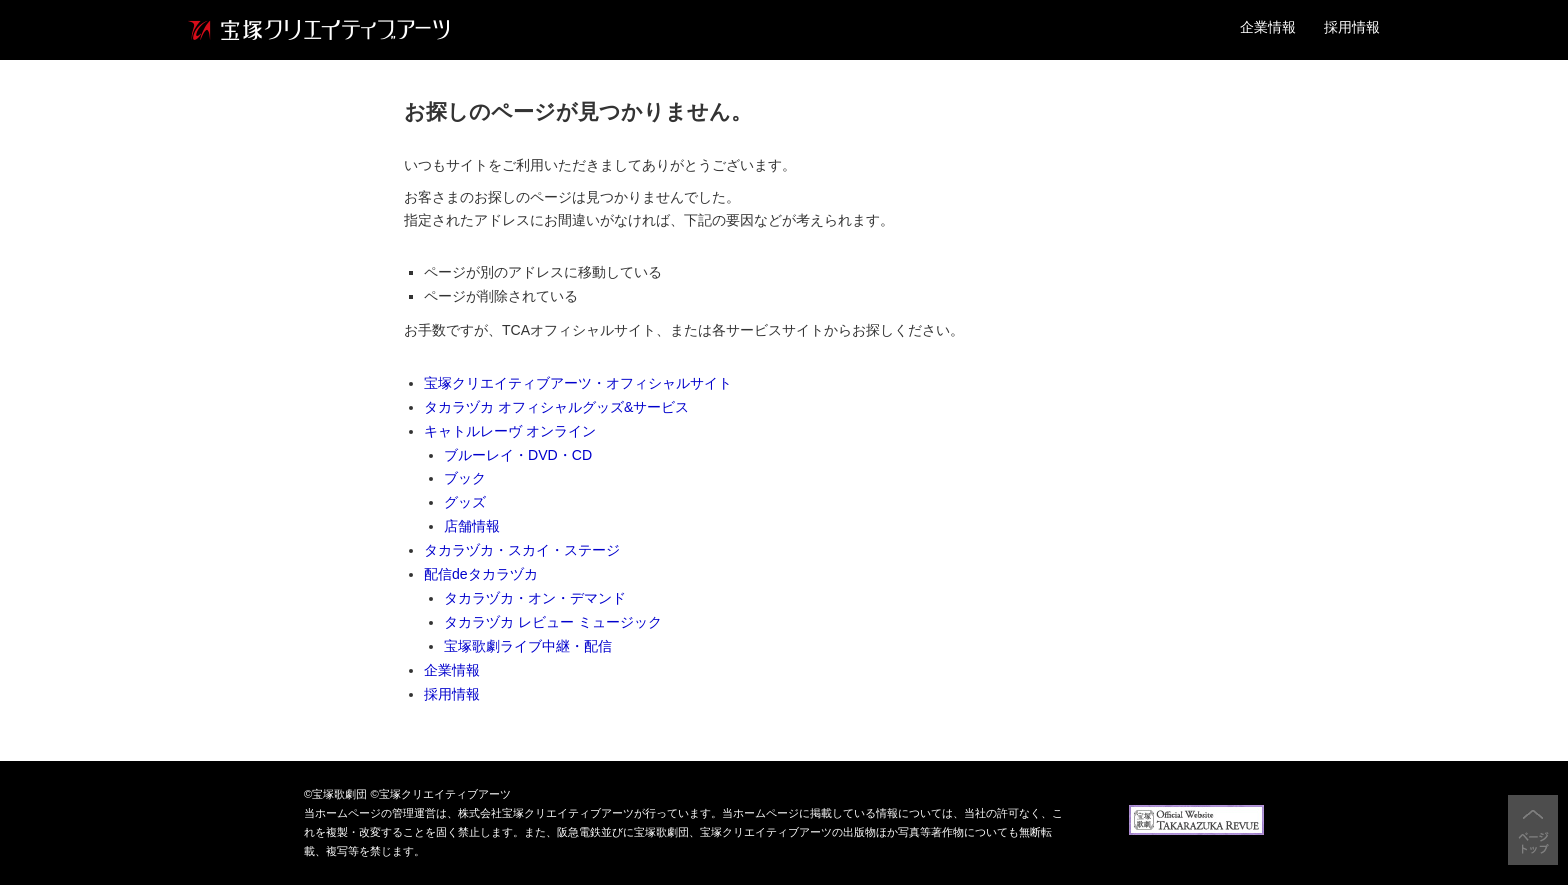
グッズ (465, 502)
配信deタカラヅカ (481, 574)
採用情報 (1352, 27)
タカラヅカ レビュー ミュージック (553, 622)
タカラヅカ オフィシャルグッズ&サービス (556, 407)
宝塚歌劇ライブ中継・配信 (528, 646)
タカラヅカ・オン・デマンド (535, 598)
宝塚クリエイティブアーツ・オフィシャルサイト (578, 383)
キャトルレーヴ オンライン (510, 431)
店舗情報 (472, 526)
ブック (465, 478)
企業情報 (1268, 27)
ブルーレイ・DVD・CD (518, 455)
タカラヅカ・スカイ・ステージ (522, 550)
